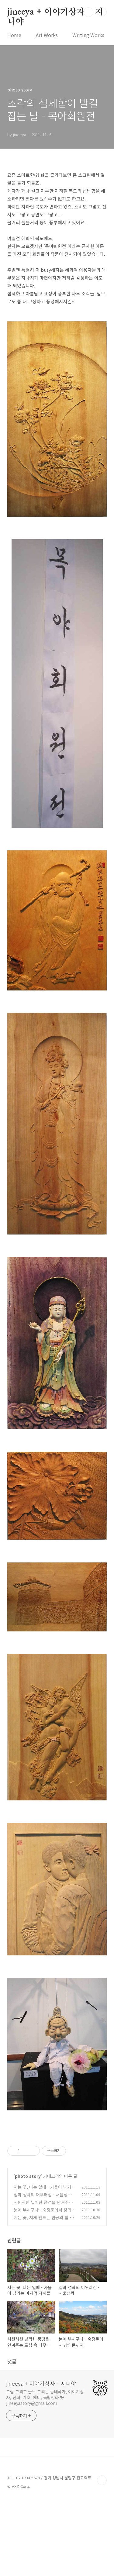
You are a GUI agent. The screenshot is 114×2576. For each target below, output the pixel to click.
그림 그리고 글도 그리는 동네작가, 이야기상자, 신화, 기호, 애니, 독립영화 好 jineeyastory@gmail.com (45, 2473)
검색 (88, 12)
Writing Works (88, 35)
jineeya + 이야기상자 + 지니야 (55, 12)
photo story (28, 2252)
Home (14, 35)
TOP (102, 2556)
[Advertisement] (57, 2173)
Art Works (47, 35)
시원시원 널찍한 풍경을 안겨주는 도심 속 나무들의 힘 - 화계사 (43, 2281)
